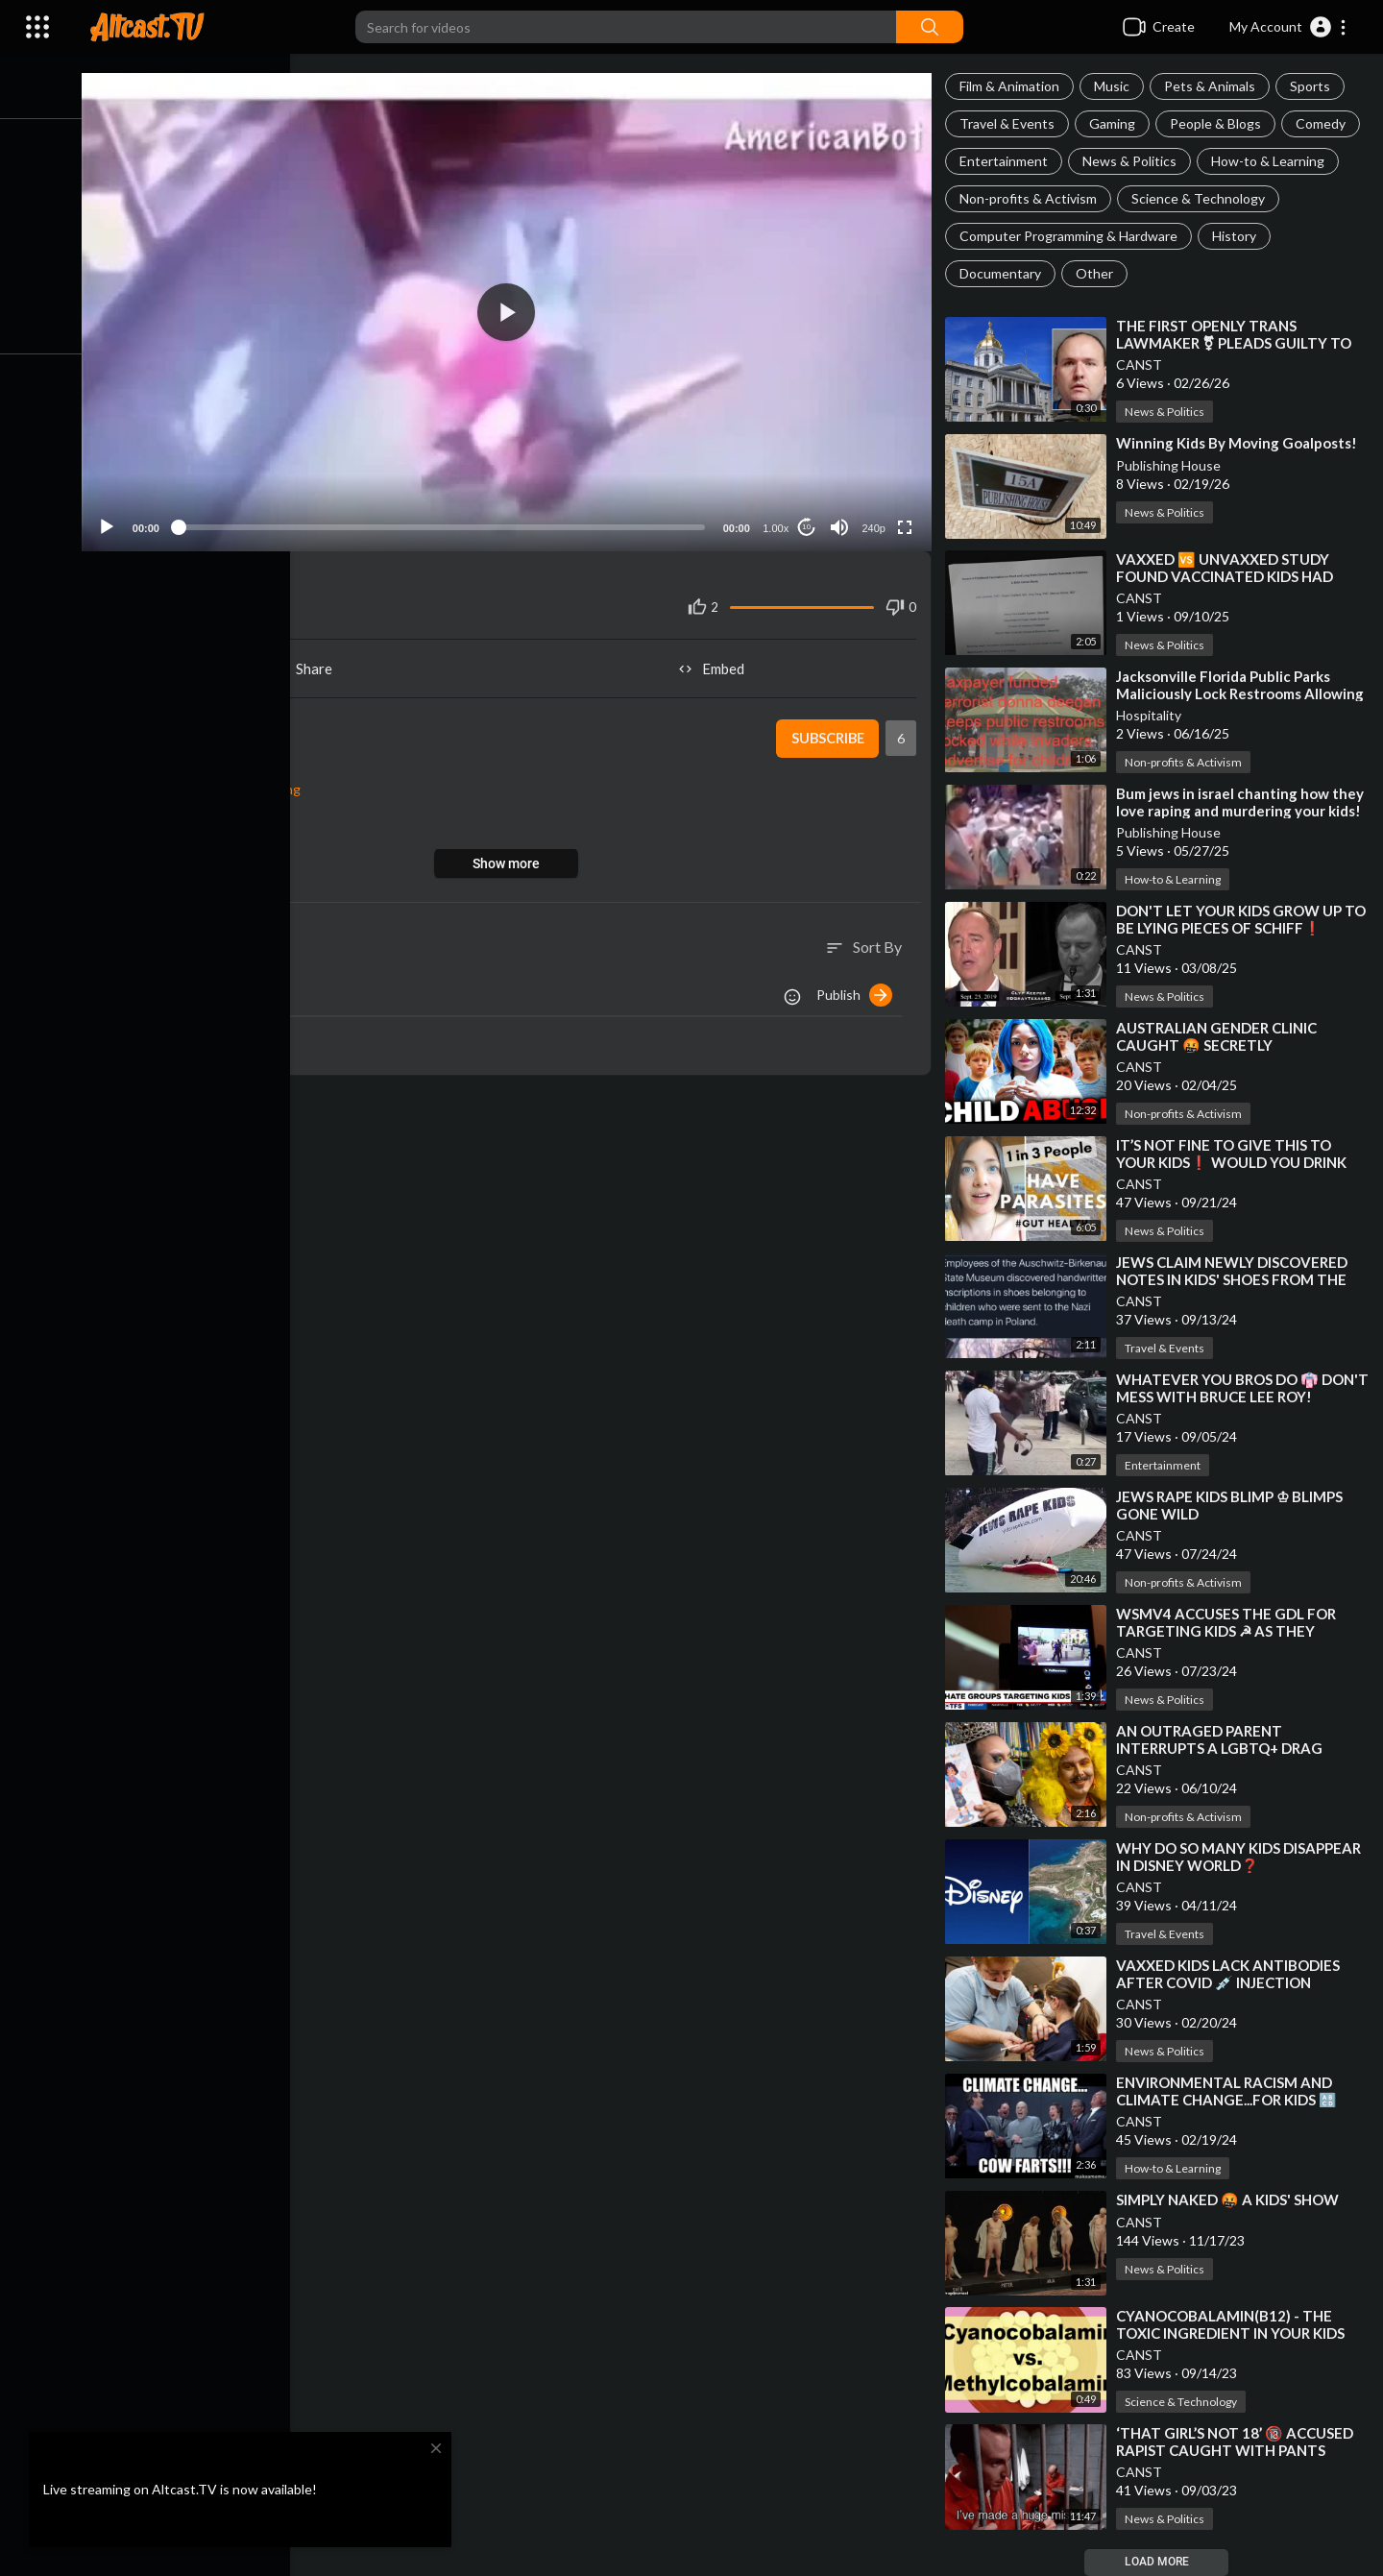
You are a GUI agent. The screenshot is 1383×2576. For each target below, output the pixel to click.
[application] (512, 310)
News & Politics (1132, 161)
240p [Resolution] (874, 523)
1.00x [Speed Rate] (777, 523)
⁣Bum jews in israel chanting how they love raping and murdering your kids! (1243, 802)
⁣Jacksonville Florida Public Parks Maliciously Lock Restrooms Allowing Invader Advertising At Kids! (1243, 693)
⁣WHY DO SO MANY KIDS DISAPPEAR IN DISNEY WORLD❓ (1241, 1856)
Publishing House (1171, 465)
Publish (857, 990)
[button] (1288, 27)
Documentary (1003, 273)
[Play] (116, 522)
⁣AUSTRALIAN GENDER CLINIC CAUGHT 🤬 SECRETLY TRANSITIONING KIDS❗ (1219, 1045)
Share (309, 664)
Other (1097, 273)
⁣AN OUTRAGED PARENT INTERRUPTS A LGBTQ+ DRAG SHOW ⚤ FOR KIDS (1222, 1748)
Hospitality (1151, 715)
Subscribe (828, 734)
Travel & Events (1009, 123)
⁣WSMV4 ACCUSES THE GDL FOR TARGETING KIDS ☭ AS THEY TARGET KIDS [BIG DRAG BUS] (1229, 1631)
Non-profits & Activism (1031, 198)
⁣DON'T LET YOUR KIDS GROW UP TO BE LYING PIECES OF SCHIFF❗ (1244, 919)
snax (189, 724)
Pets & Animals (1212, 86)
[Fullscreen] (906, 522)
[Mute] (841, 522)
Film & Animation (1012, 86)
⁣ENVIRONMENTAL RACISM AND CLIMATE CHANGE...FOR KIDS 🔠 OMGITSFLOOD (1229, 2100)
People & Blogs (1218, 123)
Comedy (1323, 123)
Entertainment (1006, 161)
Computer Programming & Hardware (1071, 236)
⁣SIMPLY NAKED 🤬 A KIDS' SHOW (1230, 2199)
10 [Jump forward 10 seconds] (808, 523)
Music (1114, 86)
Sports (1313, 86)
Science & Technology (1201, 198)
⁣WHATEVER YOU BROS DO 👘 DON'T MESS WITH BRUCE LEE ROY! (1242, 1388)
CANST (1142, 364)
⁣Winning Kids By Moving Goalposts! (1239, 442)
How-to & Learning (1270, 161)
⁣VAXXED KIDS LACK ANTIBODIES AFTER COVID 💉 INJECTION (1231, 1973)
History (1237, 236)
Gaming (1115, 123)
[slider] (447, 522)
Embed (716, 664)
